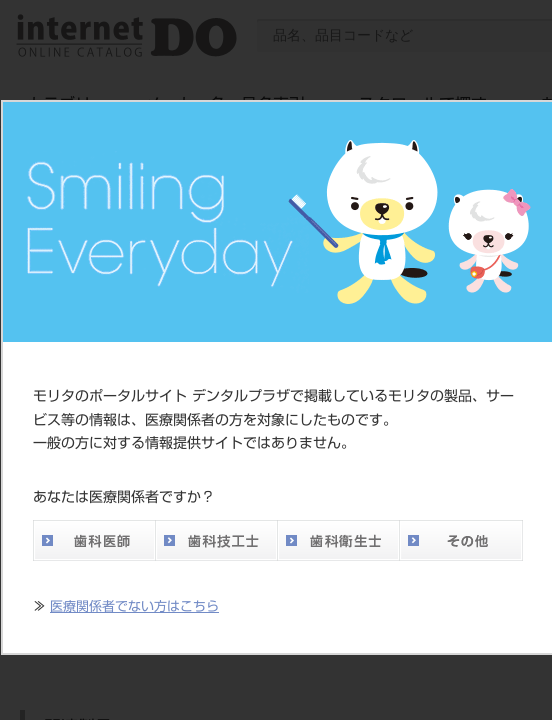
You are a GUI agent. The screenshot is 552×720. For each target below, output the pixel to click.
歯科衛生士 (338, 540)
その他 (461, 540)
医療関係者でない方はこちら (134, 606)
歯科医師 (94, 540)
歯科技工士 (216, 540)
